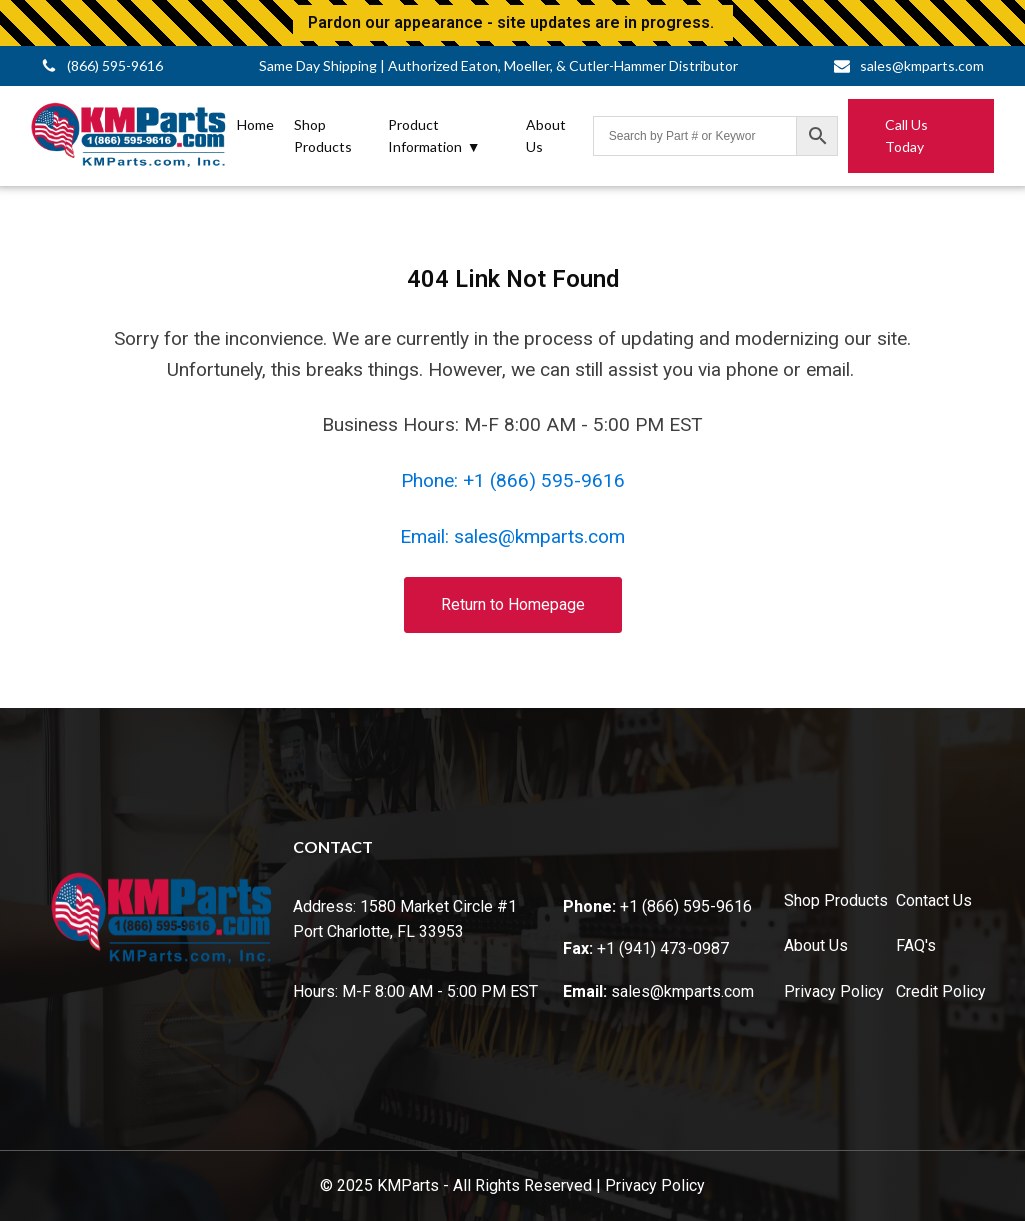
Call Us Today (906, 135)
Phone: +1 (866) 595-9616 (513, 480)
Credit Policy (941, 991)
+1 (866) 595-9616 (686, 906)
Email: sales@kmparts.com (512, 536)
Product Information (434, 137)
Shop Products (323, 135)
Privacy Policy (834, 991)
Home (255, 124)
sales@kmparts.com (682, 991)
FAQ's (916, 945)
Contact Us (934, 900)
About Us (546, 135)
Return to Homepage (513, 604)
